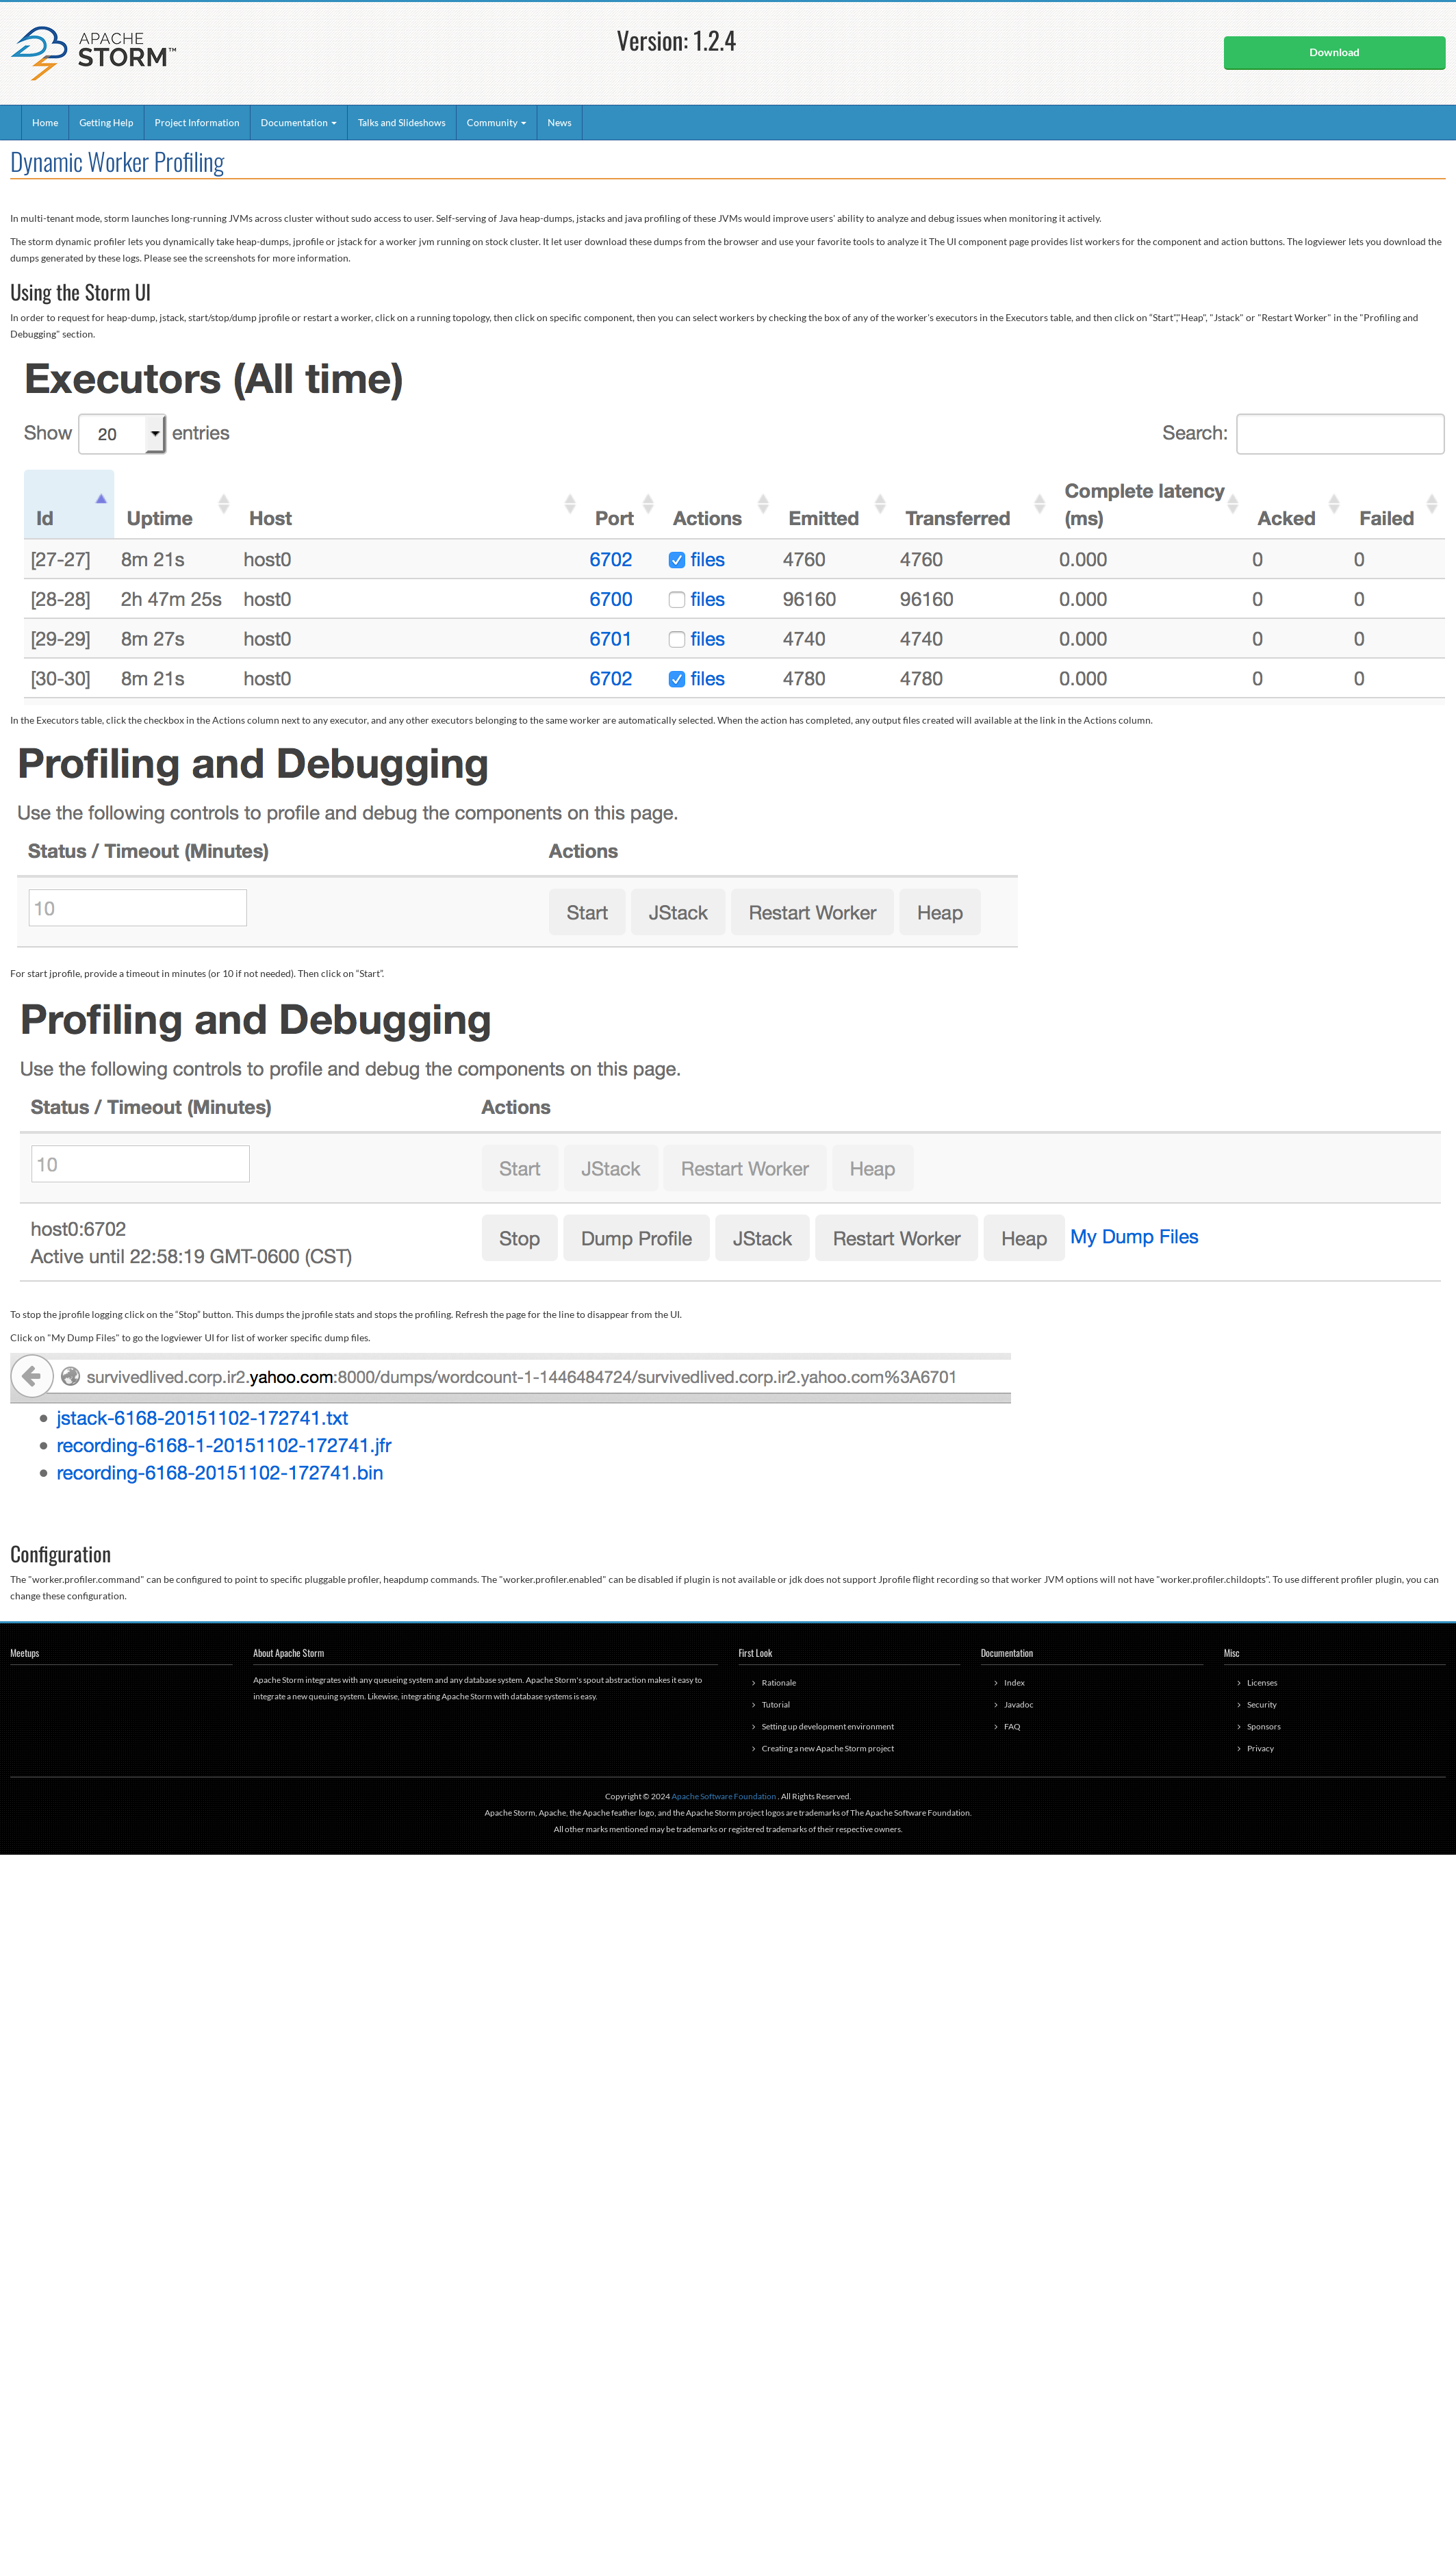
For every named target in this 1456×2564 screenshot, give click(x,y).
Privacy (1260, 1748)
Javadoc (1019, 1704)
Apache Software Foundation (724, 1796)
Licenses (1262, 1682)
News (560, 122)
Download (1334, 51)
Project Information (197, 122)
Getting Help (106, 122)
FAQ (1012, 1726)
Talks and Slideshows (402, 122)
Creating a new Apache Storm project (828, 1748)
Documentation (299, 122)
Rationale (779, 1682)
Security (1262, 1704)
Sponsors (1264, 1726)
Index (1014, 1682)
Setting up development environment (828, 1726)
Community (496, 122)
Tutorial (776, 1704)
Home (45, 122)
